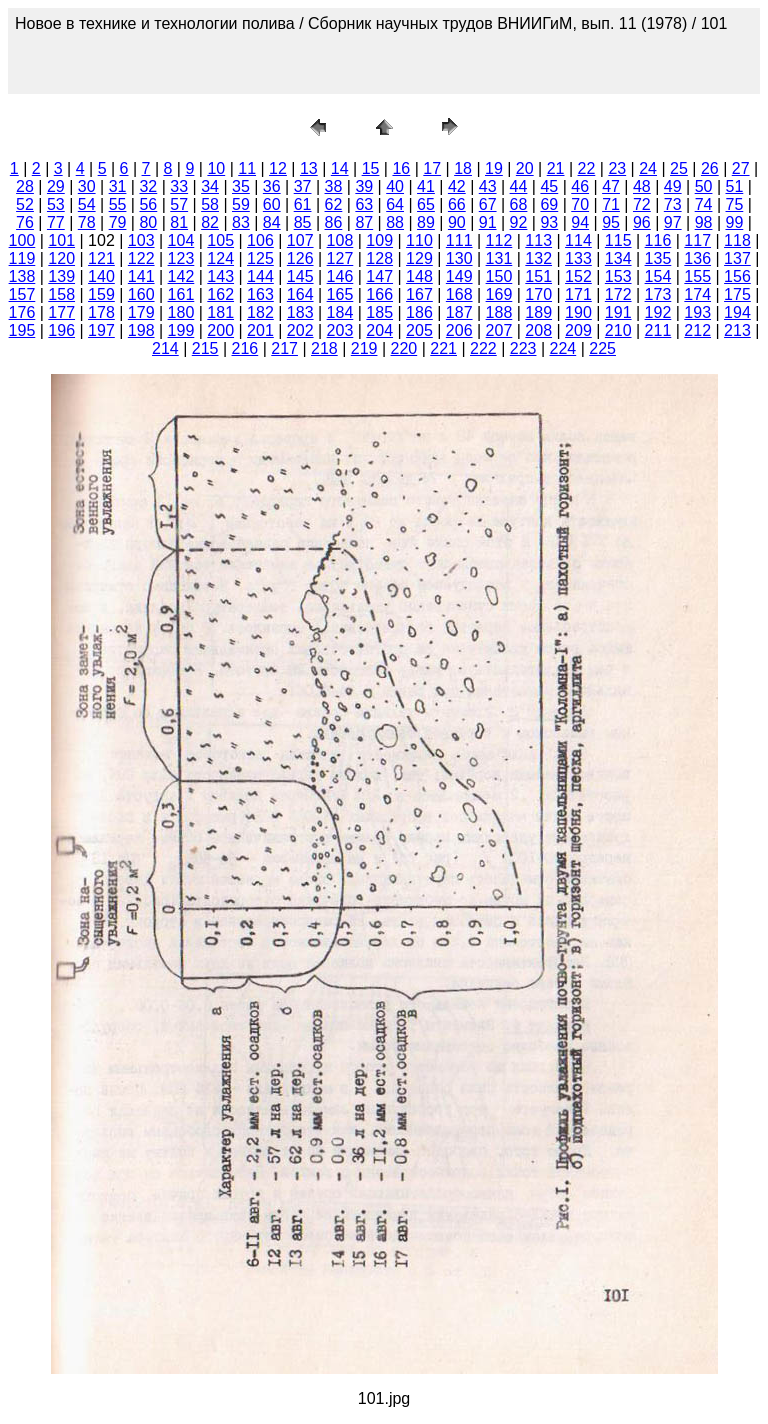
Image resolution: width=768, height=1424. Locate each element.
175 (737, 294)
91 (488, 222)
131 (499, 258)
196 (61, 330)
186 (419, 312)
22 (587, 168)
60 (272, 204)
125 (260, 258)
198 (141, 330)
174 (697, 294)
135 (658, 258)
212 (697, 330)
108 (340, 240)
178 (101, 312)
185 (379, 312)
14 (340, 168)
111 (459, 240)
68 (519, 204)
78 (87, 222)
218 (324, 348)
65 (426, 204)
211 (658, 330)
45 (549, 186)
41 (426, 186)
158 (61, 294)
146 (340, 276)
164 (300, 294)
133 (578, 258)
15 (371, 168)
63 (364, 204)
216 (245, 348)
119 (22, 258)
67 (488, 204)
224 (563, 348)
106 (260, 240)
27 (741, 168)
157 (22, 294)
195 (22, 330)
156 (737, 276)
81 (179, 222)
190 (578, 312)
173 (658, 294)
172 (618, 294)
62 (334, 204)
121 (101, 258)
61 (303, 204)
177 (61, 312)
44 (519, 186)
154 (658, 276)
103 (141, 240)
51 (735, 186)
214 (165, 348)
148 (419, 276)
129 (419, 258)
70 (580, 204)
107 (300, 240)
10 (216, 168)
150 (499, 276)
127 (340, 258)
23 (617, 168)
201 (260, 330)
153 (618, 276)
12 (278, 168)
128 (379, 258)
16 (401, 168)
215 (205, 348)
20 (525, 168)
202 (300, 330)
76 (25, 222)
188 (499, 312)
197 (101, 330)
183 (300, 312)
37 (303, 186)
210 (618, 330)
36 (272, 186)
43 (488, 186)
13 (309, 168)
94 (580, 222)
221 (443, 348)
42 (457, 186)
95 (611, 222)
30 (87, 186)
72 (642, 204)
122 (141, 258)
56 (148, 204)
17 (432, 168)
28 (25, 186)
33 (179, 186)
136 (697, 258)
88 (395, 222)
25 (679, 168)
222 (483, 348)
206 (459, 330)
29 (56, 186)
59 (241, 204)
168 (459, 294)
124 (220, 258)
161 (181, 294)
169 (499, 294)
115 (618, 240)
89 (426, 222)
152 (578, 276)
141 (141, 276)
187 (459, 312)
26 (710, 168)
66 (457, 204)
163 (260, 294)
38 (334, 186)
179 (141, 312)
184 (340, 312)
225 (602, 348)
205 (419, 330)
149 (459, 276)
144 (260, 276)
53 (56, 204)
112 (499, 240)
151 (538, 276)
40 (395, 186)
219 (364, 348)
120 (61, 258)
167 (419, 294)
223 (523, 348)
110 (419, 240)
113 (538, 240)
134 (618, 258)
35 (241, 186)
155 (697, 276)
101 (61, 240)
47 (611, 186)
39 (364, 186)
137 (737, 258)
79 (118, 222)
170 (538, 294)
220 (404, 348)
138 (22, 276)
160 (141, 294)
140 (101, 276)
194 (737, 312)
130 (459, 258)
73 (673, 204)
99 (735, 222)
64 (395, 204)
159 (101, 294)
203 (340, 330)
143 (220, 276)
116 (658, 240)
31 (118, 186)
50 (704, 186)
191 (618, 312)
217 (284, 348)
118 (737, 240)
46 (580, 186)
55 (118, 204)
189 (538, 312)
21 (556, 168)
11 (247, 168)
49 (673, 186)
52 (25, 204)
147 (379, 276)
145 (300, 276)
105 (220, 240)
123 (181, 258)
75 (735, 204)
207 (499, 330)
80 (148, 222)
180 (181, 312)
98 (704, 222)
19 (494, 168)
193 (697, 312)
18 (463, 168)
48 (642, 186)
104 (181, 240)
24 (648, 168)
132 (538, 258)
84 (272, 222)
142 (181, 276)
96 (642, 222)
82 (210, 222)
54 (87, 204)
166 (379, 294)
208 (538, 330)
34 (210, 186)
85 (303, 222)
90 (457, 222)
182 (260, 312)
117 (697, 240)
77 (56, 222)
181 (220, 312)
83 (241, 222)
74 (704, 204)
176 (22, 312)
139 (61, 276)
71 (611, 204)
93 (549, 222)
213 (737, 330)
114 (578, 240)
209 (578, 330)
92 (519, 222)
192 (658, 312)
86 (334, 222)
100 (22, 240)
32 (148, 186)
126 (300, 258)
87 (364, 222)
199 (181, 330)
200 (220, 330)
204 (379, 330)
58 (210, 204)
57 (179, 204)
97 (673, 222)
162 (220, 294)
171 (578, 294)
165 (340, 294)
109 (379, 240)
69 (549, 204)
